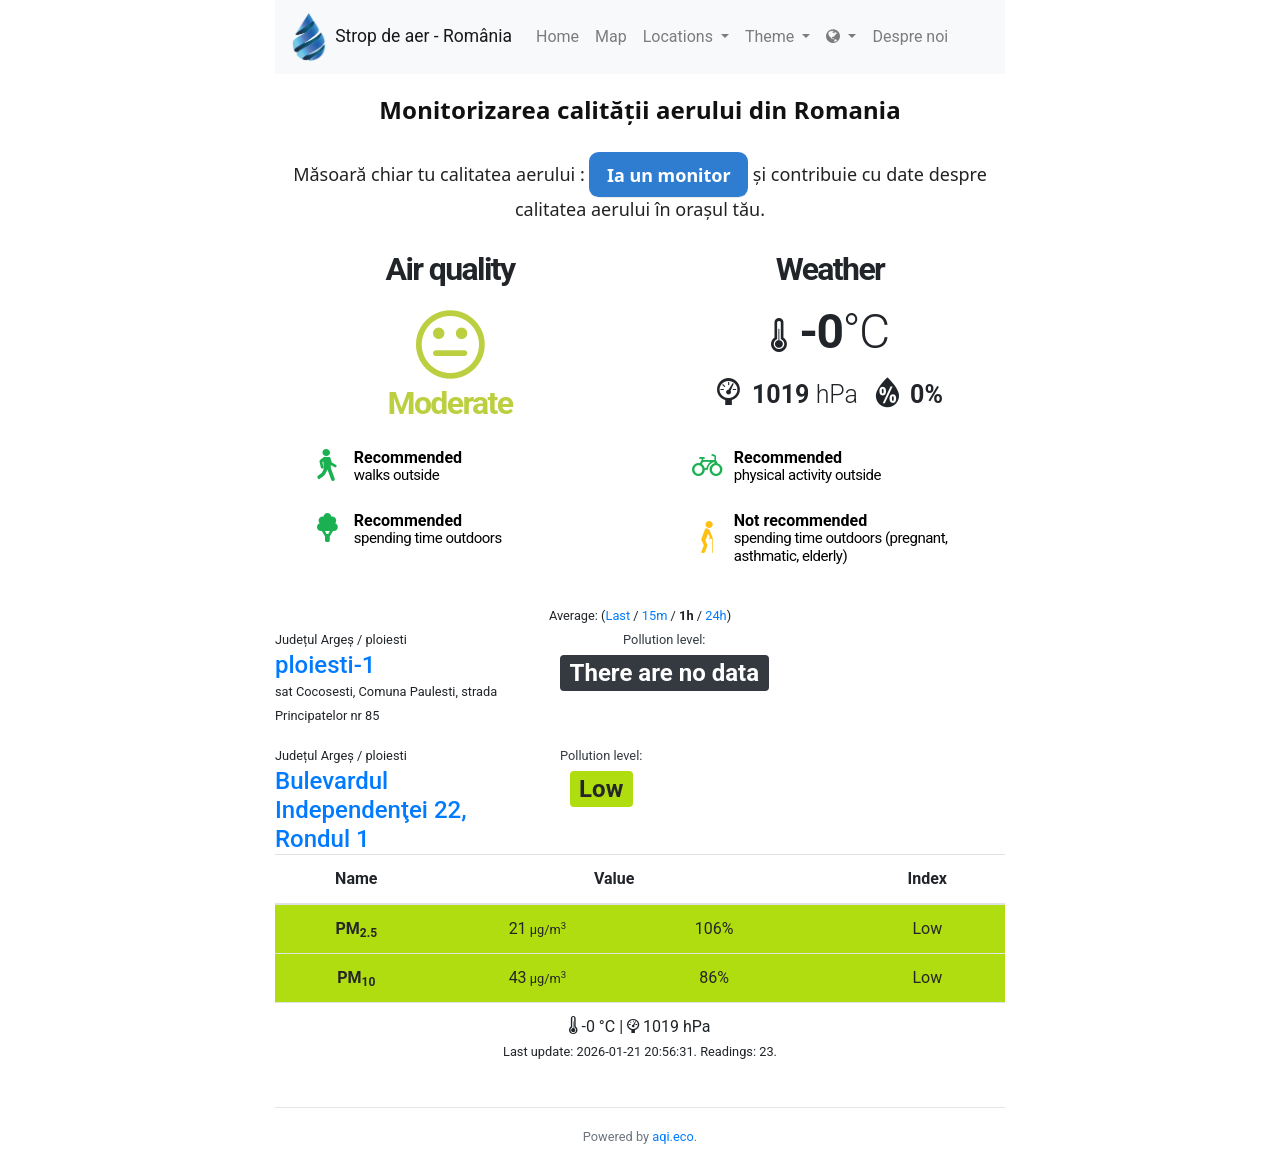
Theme (777, 36)
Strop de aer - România (401, 37)
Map (611, 36)
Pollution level (662, 639)
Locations (686, 36)
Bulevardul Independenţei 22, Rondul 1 (371, 810)
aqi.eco (673, 1136)
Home (557, 36)
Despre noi (910, 36)
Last (618, 615)
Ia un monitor (669, 175)
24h (715, 615)
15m (655, 615)
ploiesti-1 (325, 665)
